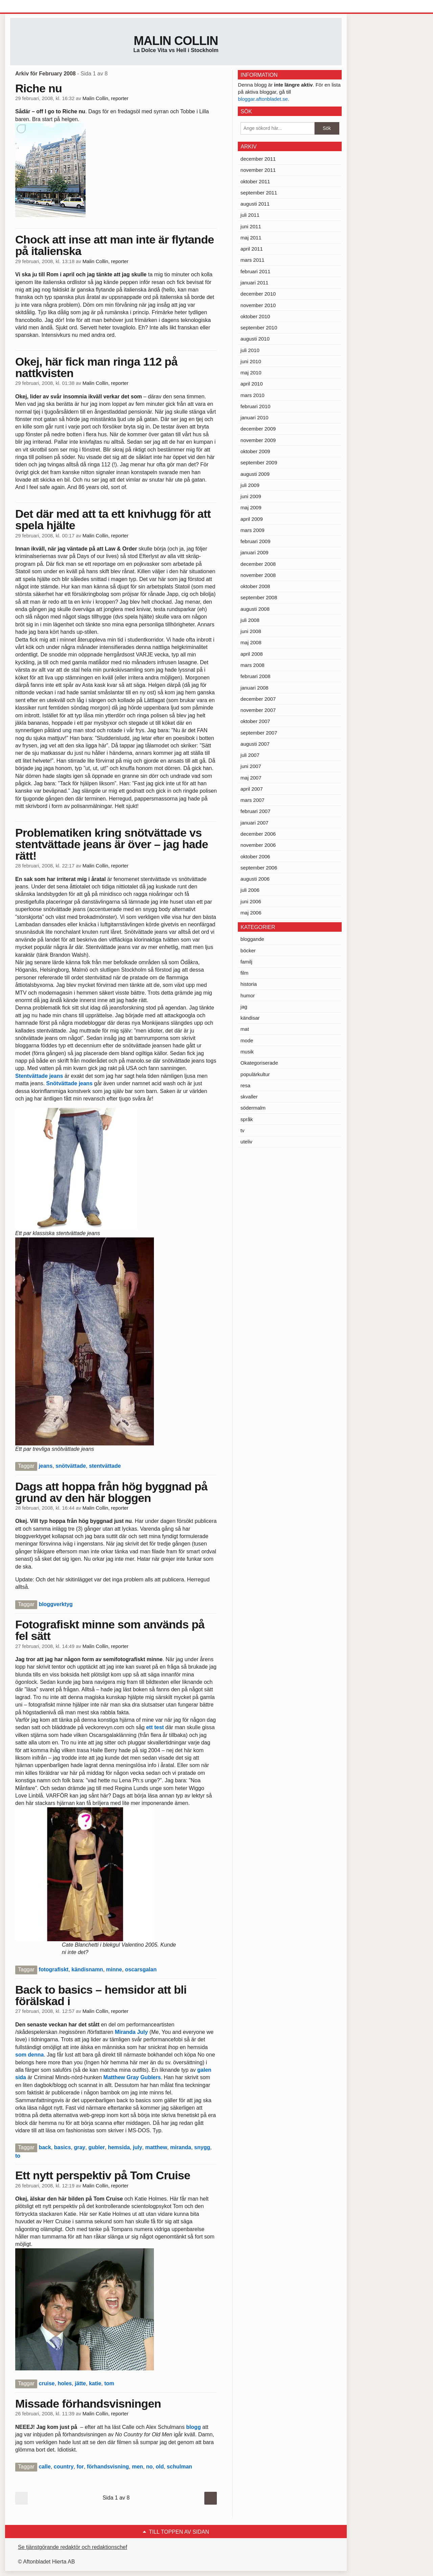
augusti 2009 (255, 474)
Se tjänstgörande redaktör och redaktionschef (72, 2547)
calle (45, 2466)
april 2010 (252, 384)
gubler (96, 2147)
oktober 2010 (255, 316)
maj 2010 (251, 372)
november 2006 (258, 845)
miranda (180, 2147)
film (244, 973)
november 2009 (258, 440)
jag (244, 1006)
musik (247, 1051)
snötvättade (70, 1466)
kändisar (250, 1018)
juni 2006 (251, 901)
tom (109, 2383)
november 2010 (258, 305)
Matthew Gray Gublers (132, 2077)
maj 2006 (251, 912)
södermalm (253, 1108)
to (17, 2156)
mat (245, 1029)
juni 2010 (251, 361)
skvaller (249, 1096)
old (160, 2466)
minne (114, 1969)
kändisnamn (87, 1969)
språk (247, 1119)
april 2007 (252, 789)
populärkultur (255, 1074)
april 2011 (252, 249)
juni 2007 (251, 766)
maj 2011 (251, 237)
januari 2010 (255, 417)
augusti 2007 (255, 744)
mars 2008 (253, 665)
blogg (193, 2427)
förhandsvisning (108, 2466)
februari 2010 (255, 406)
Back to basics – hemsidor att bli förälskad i (101, 1995)
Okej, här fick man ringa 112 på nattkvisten (96, 367)
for (80, 2466)
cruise (46, 2383)
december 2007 (258, 699)
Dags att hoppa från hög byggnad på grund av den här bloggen (111, 1492)
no (149, 2466)
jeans (45, 1466)
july (137, 2147)
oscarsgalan (141, 1969)
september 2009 (259, 462)
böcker (248, 950)
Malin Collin (176, 41)
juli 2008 (250, 620)
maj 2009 (251, 507)
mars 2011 (253, 260)
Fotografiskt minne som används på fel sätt (109, 1630)
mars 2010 (253, 395)
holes (65, 2383)
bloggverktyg (55, 1604)
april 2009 (252, 519)
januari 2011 (255, 282)
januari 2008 (255, 688)
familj (246, 962)
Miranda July (131, 2032)
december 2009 (258, 429)
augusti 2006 (255, 879)
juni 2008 (251, 631)
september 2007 (259, 733)
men (137, 2466)
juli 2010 (250, 350)
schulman (179, 2466)
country (64, 2466)
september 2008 (259, 597)
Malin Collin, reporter (106, 98)
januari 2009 (255, 552)
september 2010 (259, 327)
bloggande (252, 939)
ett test (155, 1727)
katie (95, 2383)
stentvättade (105, 1466)
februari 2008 (255, 676)
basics (62, 2147)
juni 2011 (251, 226)
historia (249, 984)
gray (79, 2147)
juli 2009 (250, 485)
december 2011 (258, 159)
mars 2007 (253, 800)
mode (247, 1040)
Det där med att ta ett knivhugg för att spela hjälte (113, 519)
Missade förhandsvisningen (88, 2403)
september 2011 (259, 192)
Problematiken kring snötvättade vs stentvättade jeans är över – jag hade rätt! (111, 844)
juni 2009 (251, 496)
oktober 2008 (255, 586)
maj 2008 (251, 642)
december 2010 (258, 294)
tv (243, 1130)
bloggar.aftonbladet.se (263, 99)
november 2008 (258, 575)
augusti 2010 (255, 339)
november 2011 (258, 170)
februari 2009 (255, 541)
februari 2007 (255, 811)
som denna (29, 2055)
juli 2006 (250, 890)
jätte (80, 2383)
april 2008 (252, 654)
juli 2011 (250, 215)
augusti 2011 (255, 204)
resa (245, 1085)
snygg (202, 2147)
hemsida (119, 2147)
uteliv (246, 1141)
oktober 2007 (255, 721)
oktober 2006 (255, 856)
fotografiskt (53, 1969)
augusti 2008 (255, 609)
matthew (156, 2147)
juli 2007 (250, 755)
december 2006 (258, 834)
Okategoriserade (259, 1063)
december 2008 (258, 564)
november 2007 (258, 710)
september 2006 (259, 868)
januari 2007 (255, 823)
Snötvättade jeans (70, 1083)
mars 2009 (253, 530)
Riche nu (38, 88)
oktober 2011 (255, 181)
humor (248, 995)
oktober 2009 (255, 451)
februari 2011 (255, 271)
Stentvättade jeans (39, 1076)
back (45, 2147)
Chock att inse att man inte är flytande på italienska (114, 245)
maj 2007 (251, 778)
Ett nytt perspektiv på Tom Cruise (102, 2175)
